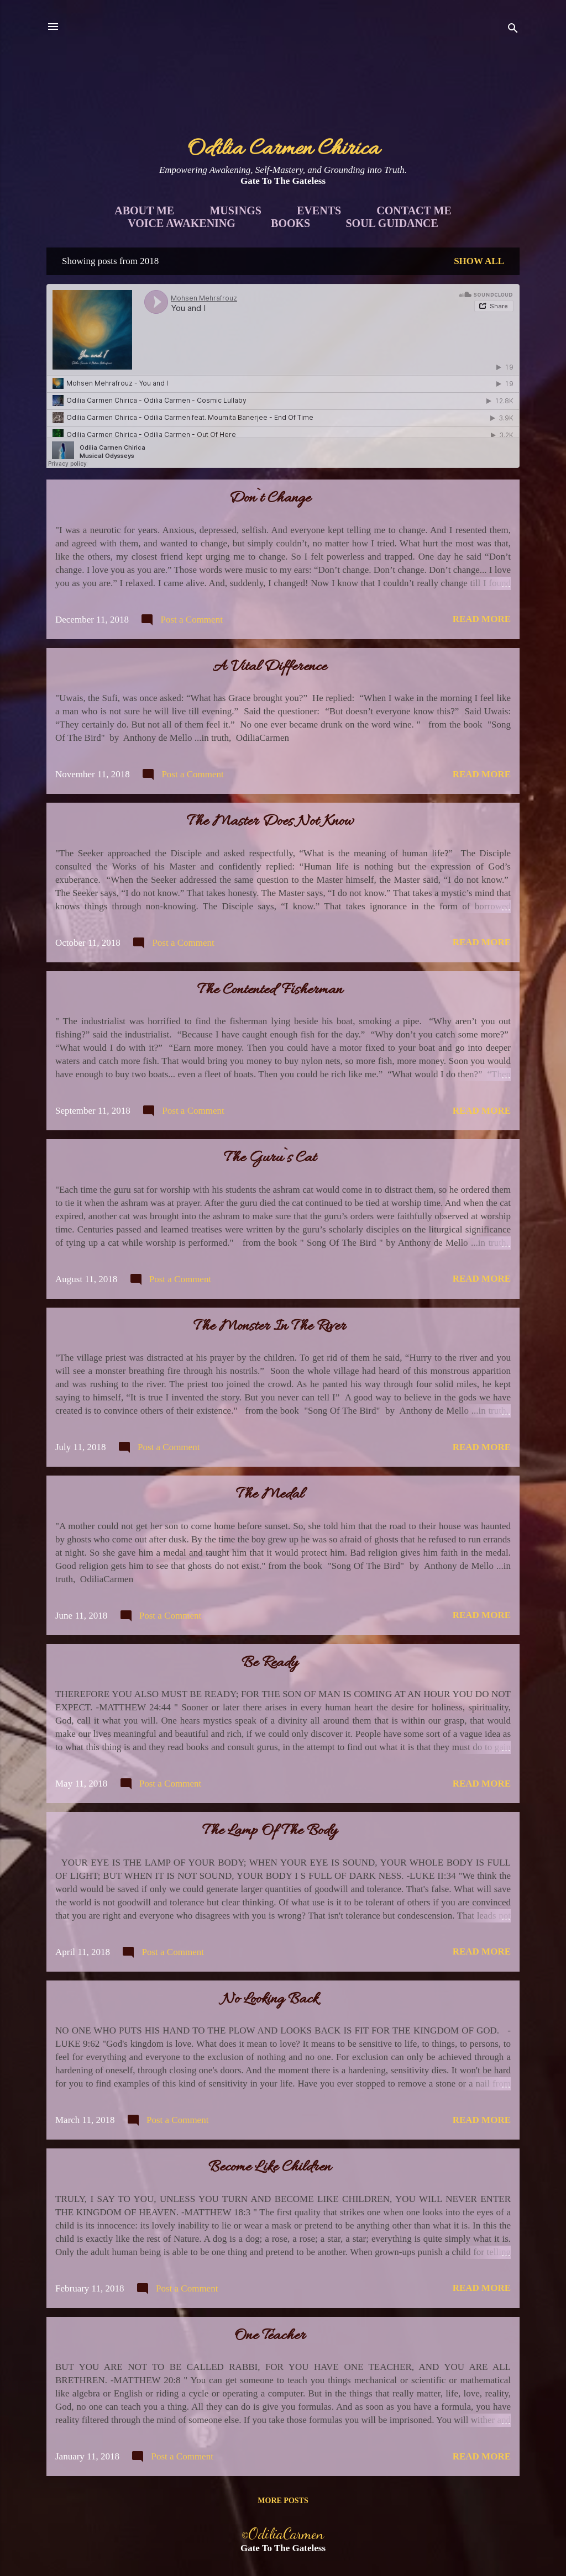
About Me (144, 210)
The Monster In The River (269, 1326)
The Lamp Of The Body (269, 1831)
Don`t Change (270, 498)
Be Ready (270, 1663)
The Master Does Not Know (270, 822)
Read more (482, 619)
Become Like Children (269, 2167)
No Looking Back (270, 1999)
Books (290, 223)
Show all (479, 261)
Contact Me (413, 210)
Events (319, 210)
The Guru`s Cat (270, 1158)
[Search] (513, 30)
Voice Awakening (181, 223)
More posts (283, 2500)
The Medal (269, 1494)
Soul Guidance (392, 223)
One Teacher (270, 2336)
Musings (235, 210)
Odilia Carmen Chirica (283, 149)
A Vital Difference (270, 667)
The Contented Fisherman (270, 990)
